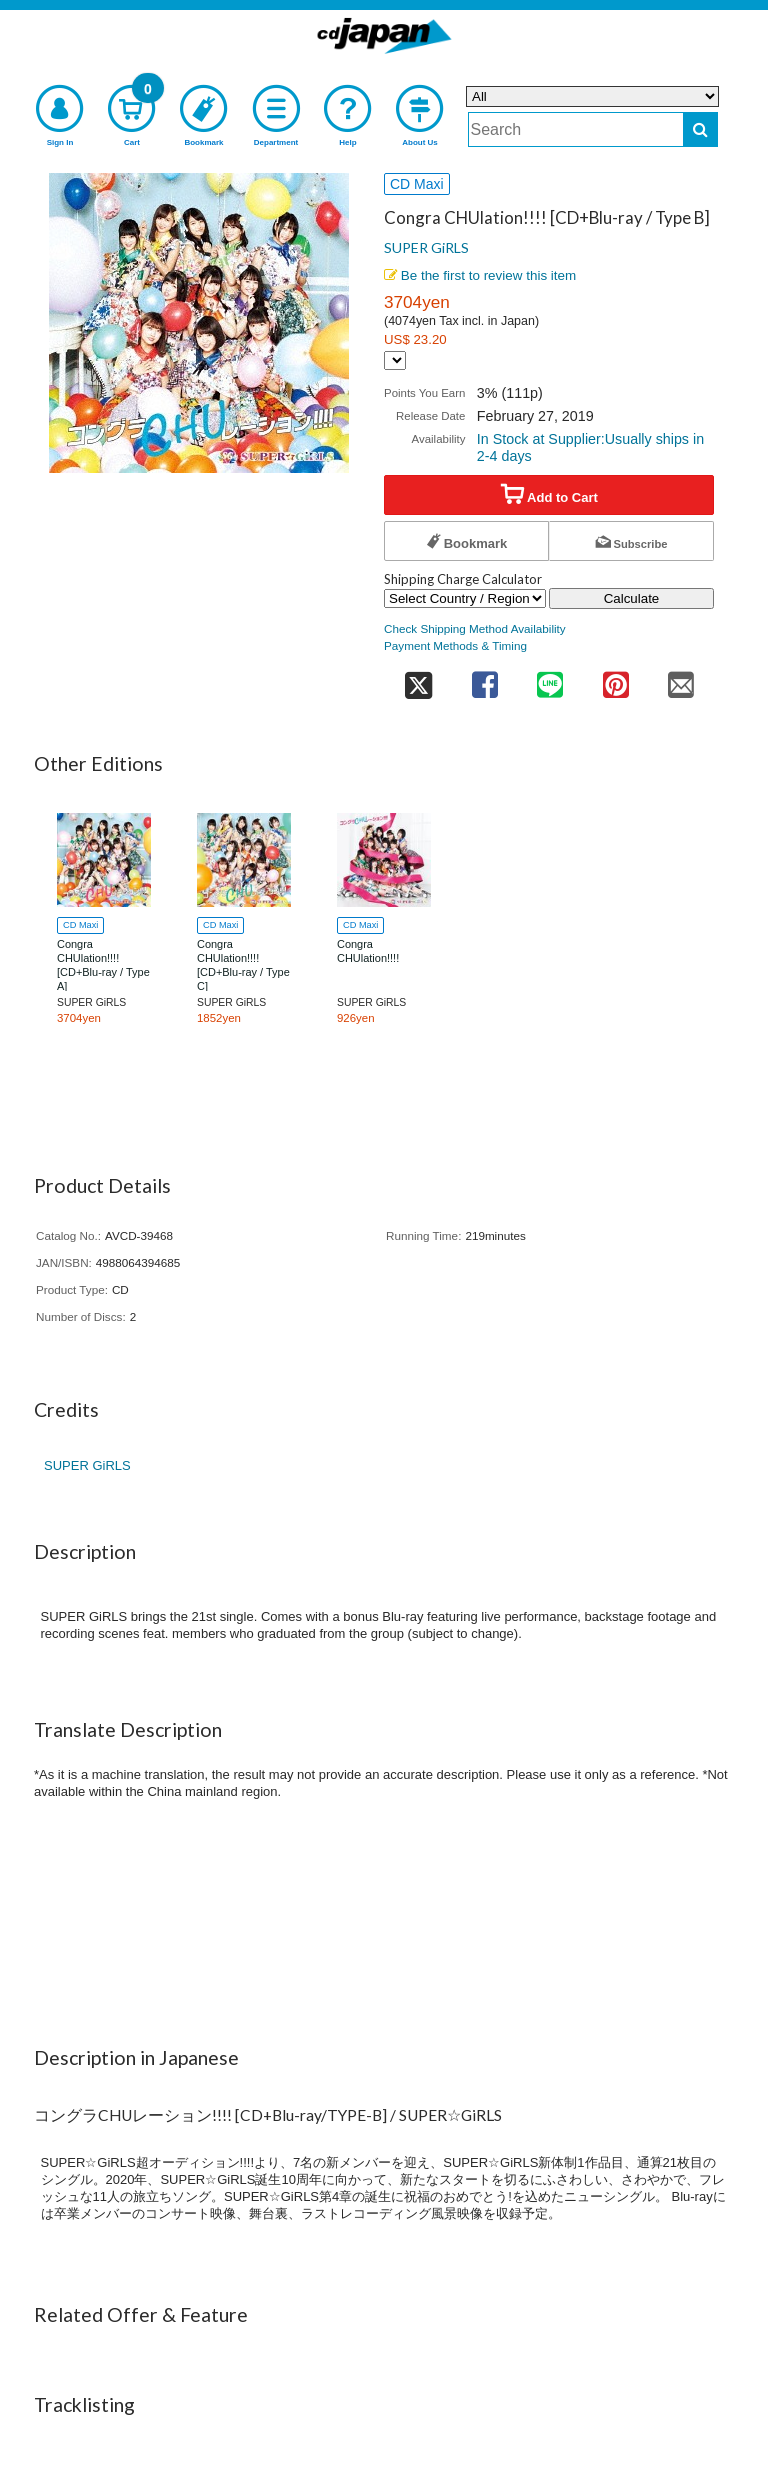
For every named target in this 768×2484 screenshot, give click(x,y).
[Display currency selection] (395, 360)
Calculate (632, 598)
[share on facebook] (484, 678)
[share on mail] (681, 678)
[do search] (700, 129)
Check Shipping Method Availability (475, 628)
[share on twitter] (418, 678)
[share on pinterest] (615, 678)
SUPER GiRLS (426, 247)
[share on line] (549, 678)
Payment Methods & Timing (455, 645)
